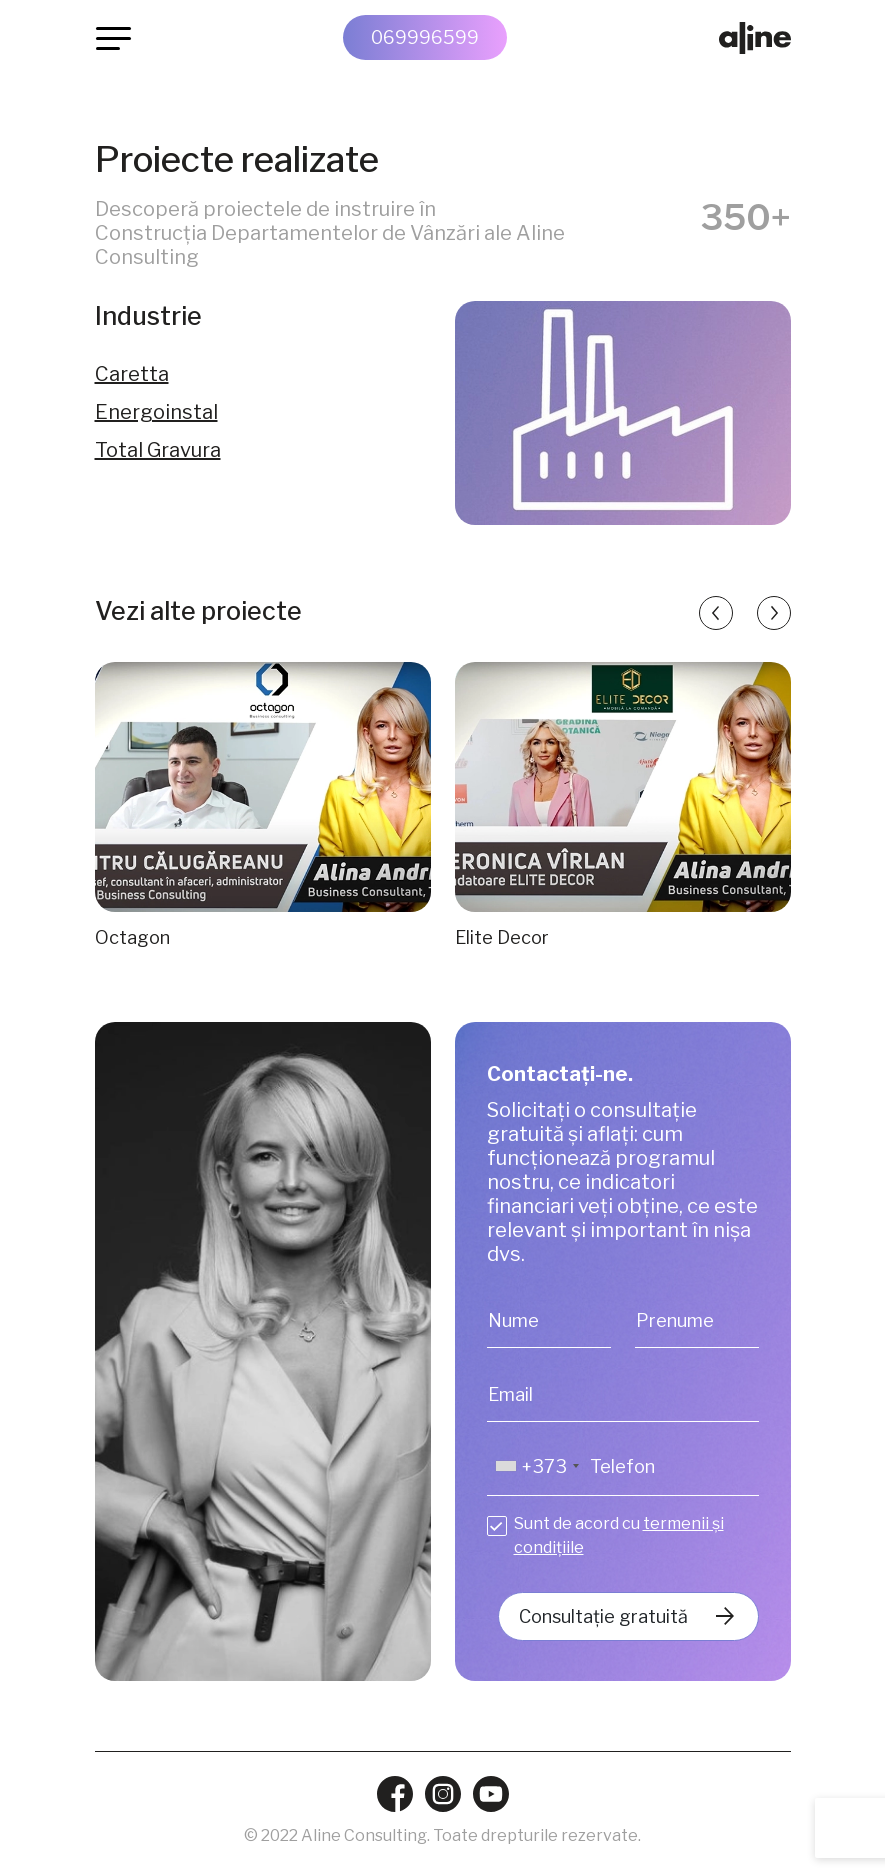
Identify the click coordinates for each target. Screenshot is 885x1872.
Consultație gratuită (603, 1616)
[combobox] (536, 1466)
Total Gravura (158, 450)
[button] (716, 613)
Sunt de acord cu (619, 1535)
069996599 (425, 37)
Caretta (132, 374)
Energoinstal (156, 412)
